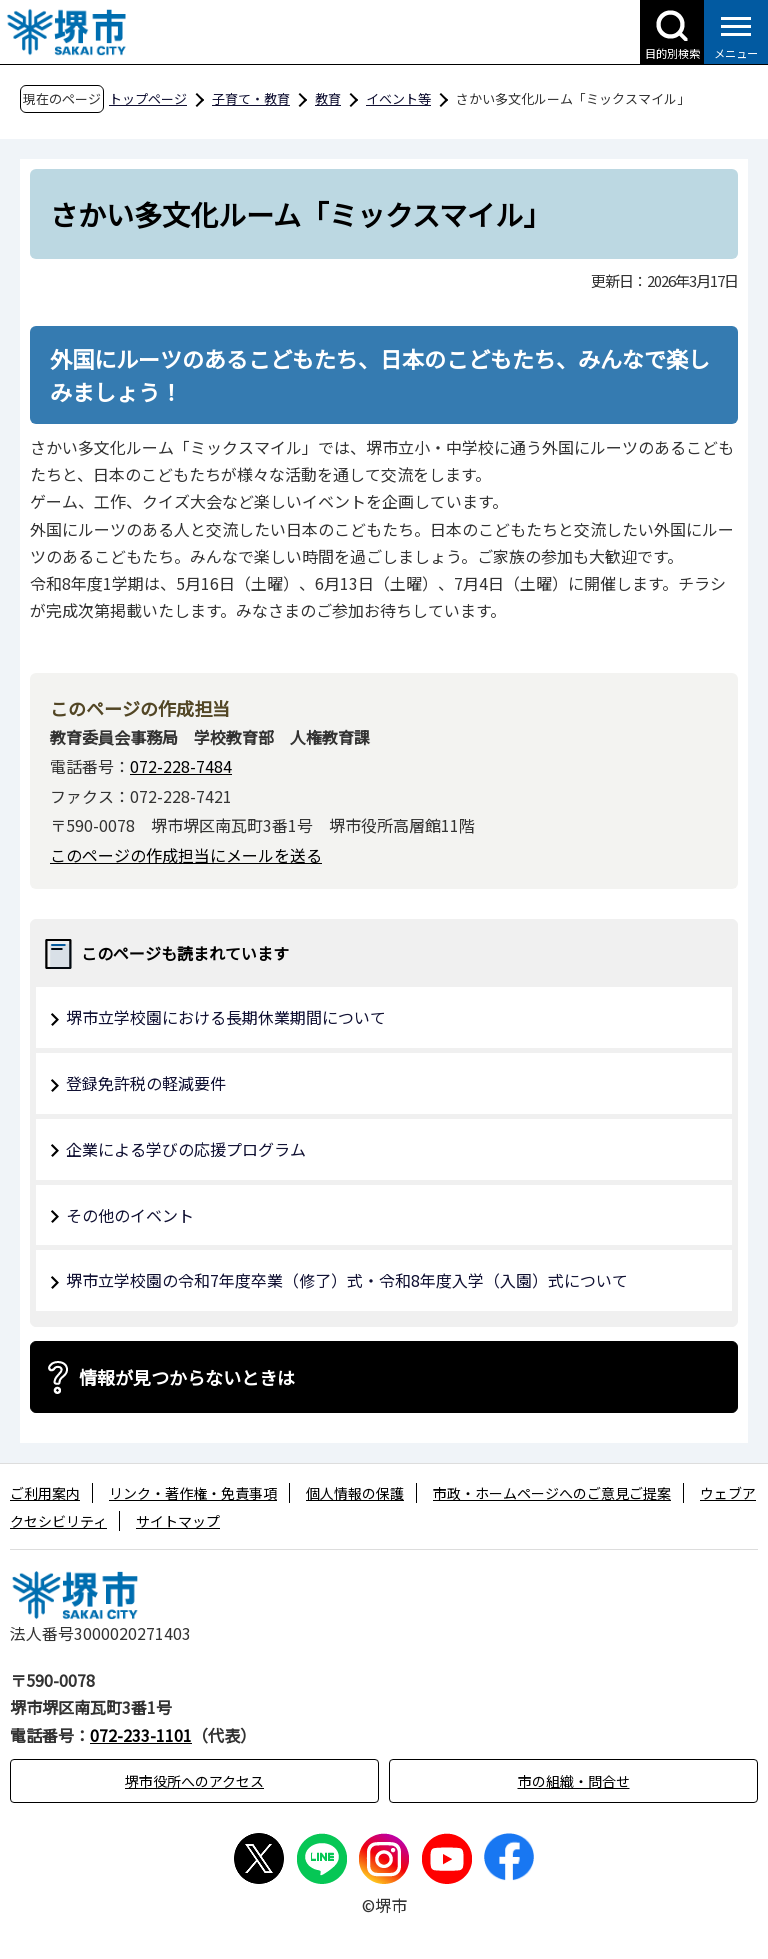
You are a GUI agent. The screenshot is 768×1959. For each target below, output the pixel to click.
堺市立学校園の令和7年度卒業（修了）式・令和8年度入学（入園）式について (347, 1280)
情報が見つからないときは (187, 1377)
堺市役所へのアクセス (194, 1781)
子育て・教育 (251, 98)
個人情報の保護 (355, 1493)
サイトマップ (178, 1521)
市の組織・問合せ (574, 1781)
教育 (328, 98)
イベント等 (398, 98)
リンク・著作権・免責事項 (193, 1493)
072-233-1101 (141, 1735)
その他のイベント (130, 1215)
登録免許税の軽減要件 (146, 1083)
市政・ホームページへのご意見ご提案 (552, 1493)
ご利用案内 (45, 1493)
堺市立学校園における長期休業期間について (226, 1017)
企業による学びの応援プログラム (186, 1149)
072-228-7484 (181, 766)
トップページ (148, 98)
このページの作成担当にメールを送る (186, 855)
